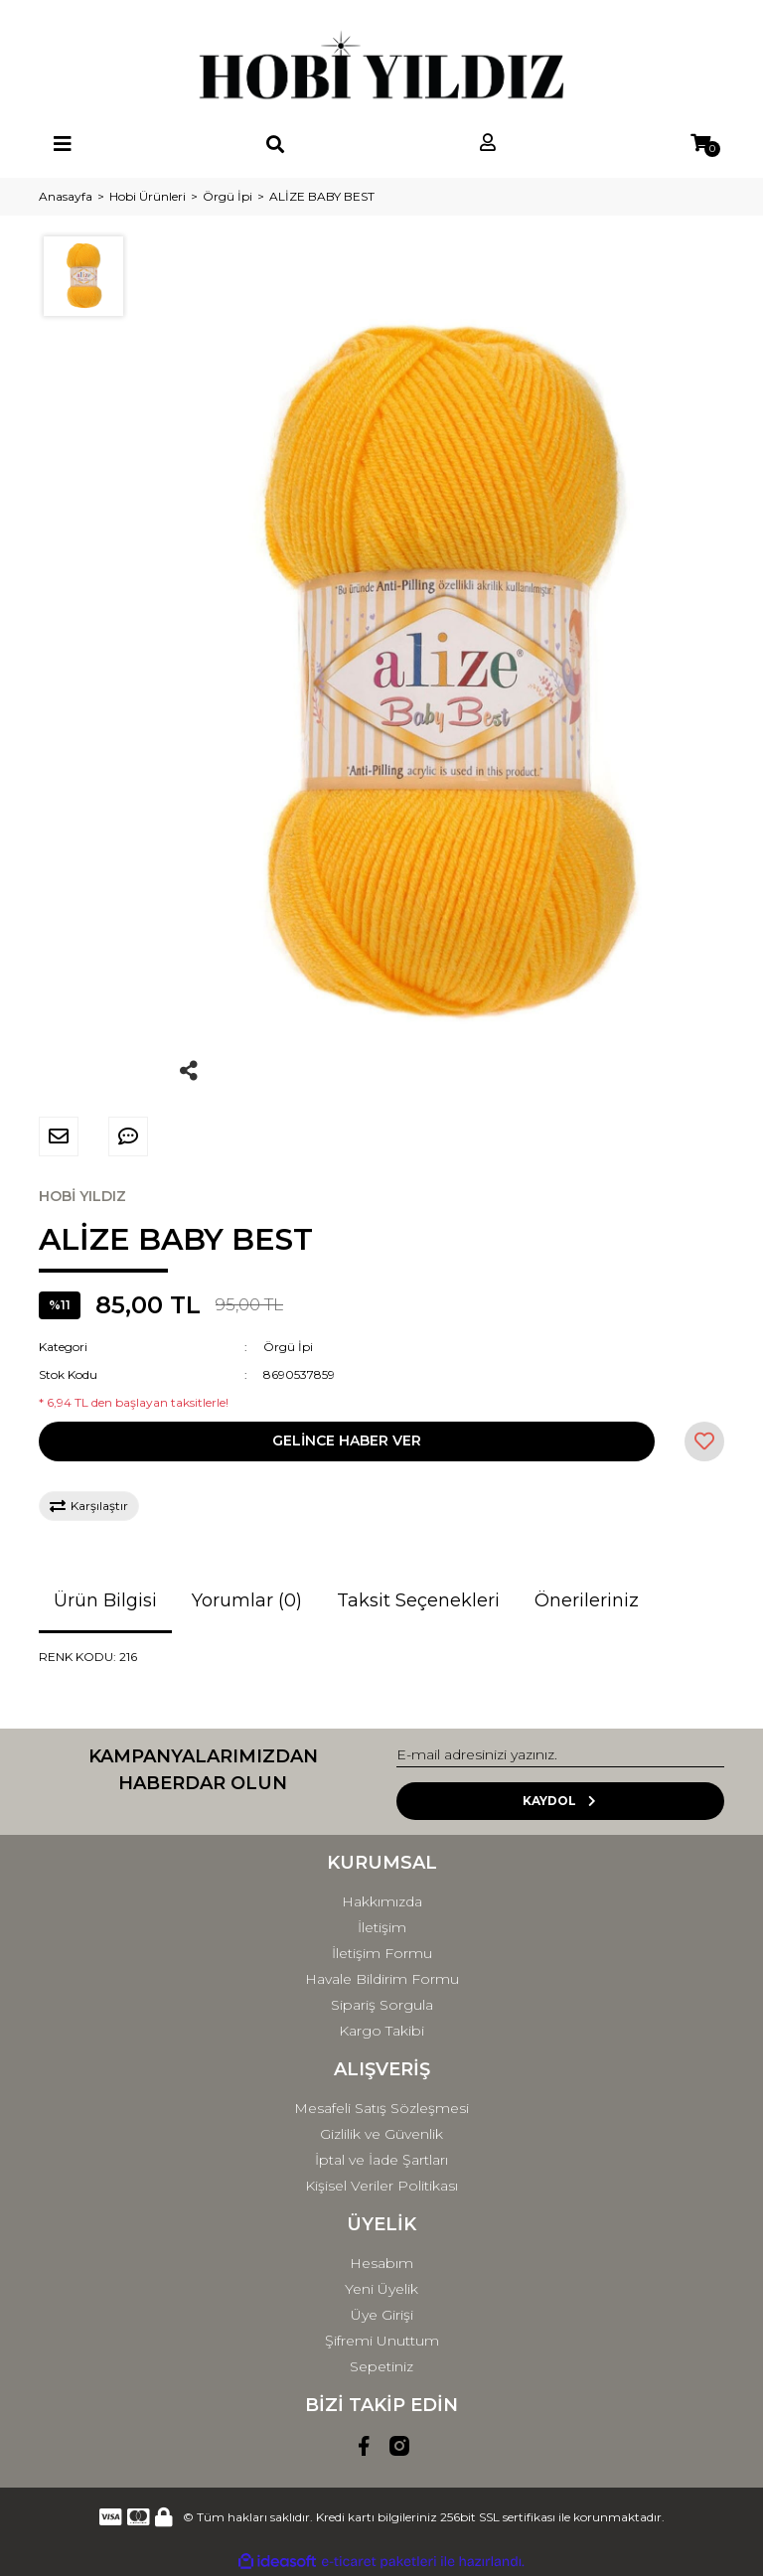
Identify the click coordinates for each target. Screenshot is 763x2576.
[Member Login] (488, 143)
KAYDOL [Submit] (561, 1800)
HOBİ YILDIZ (82, 1196)
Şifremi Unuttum (382, 2340)
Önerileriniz (586, 1600)
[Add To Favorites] (704, 1441)
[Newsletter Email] (560, 1755)
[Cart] (700, 143)
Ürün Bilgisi (105, 1600)
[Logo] (381, 64)
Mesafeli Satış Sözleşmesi (381, 2108)
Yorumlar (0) (247, 1600)
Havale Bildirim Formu (382, 1979)
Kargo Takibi (381, 2031)
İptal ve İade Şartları (381, 2160)
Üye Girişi (382, 2315)
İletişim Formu (382, 1953)
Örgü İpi (288, 1346)
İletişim (382, 1927)
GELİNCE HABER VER (346, 1440)
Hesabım (381, 2263)
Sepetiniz (381, 2366)
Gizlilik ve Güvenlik (381, 2134)
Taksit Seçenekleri (418, 1600)
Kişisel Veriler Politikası (381, 2186)
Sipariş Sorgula (382, 2005)
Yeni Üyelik (381, 2289)
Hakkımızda (382, 1901)
